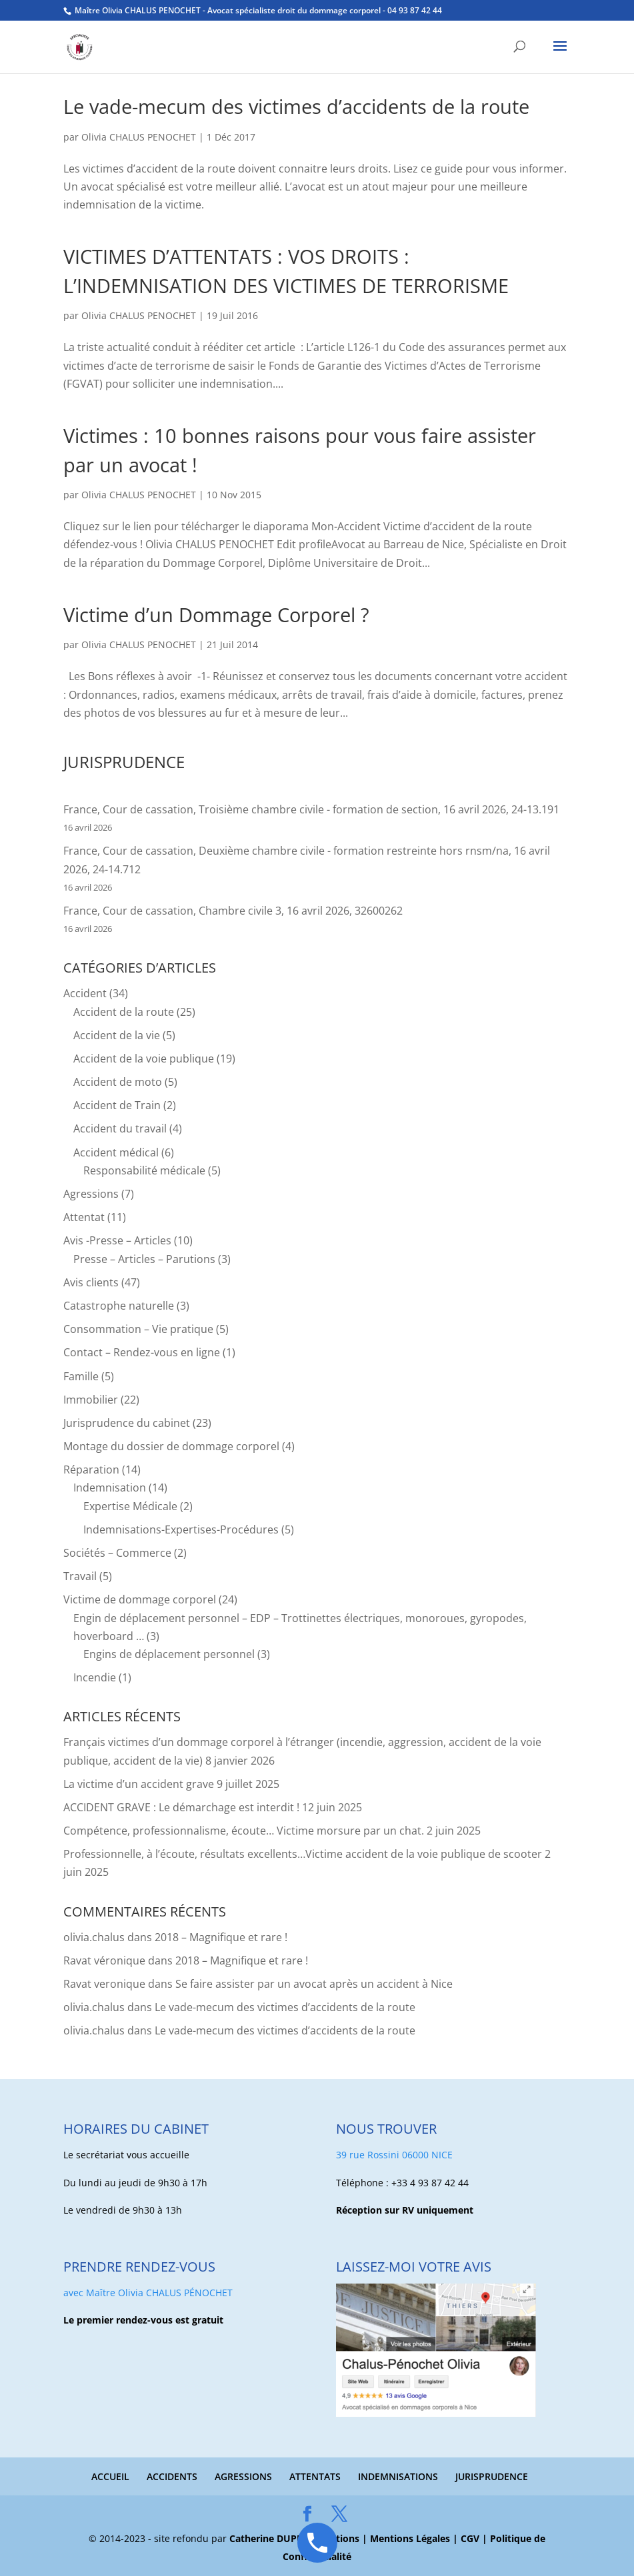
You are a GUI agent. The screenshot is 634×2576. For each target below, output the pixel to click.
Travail (80, 1576)
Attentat (84, 1217)
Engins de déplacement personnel (169, 1654)
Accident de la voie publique (143, 1058)
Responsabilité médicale (144, 1170)
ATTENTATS (315, 2476)
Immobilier (90, 1399)
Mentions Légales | (415, 2538)
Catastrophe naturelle (118, 1305)
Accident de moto (117, 1081)
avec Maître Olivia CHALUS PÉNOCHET (148, 2292)
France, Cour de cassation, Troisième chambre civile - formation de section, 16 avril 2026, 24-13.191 (311, 809)
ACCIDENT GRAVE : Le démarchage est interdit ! (181, 1807)
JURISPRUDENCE (491, 2476)
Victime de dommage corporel (139, 1599)
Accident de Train (117, 1105)
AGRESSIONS (243, 2476)
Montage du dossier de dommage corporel (171, 1446)
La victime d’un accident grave (138, 1784)
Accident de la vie (116, 1035)
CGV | (475, 2538)
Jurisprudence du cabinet (126, 1423)
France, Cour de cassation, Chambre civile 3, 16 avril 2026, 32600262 (233, 910)
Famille (81, 1376)
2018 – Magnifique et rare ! (221, 1937)
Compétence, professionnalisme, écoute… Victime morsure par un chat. (243, 1830)
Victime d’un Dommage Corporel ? (216, 615)
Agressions (91, 1193)
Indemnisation (109, 1487)
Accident (85, 993)
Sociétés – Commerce (117, 1552)
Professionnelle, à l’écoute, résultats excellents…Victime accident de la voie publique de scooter (302, 1854)
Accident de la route (123, 1012)
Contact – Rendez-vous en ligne (141, 1352)
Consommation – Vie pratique (138, 1329)
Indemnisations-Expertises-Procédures (181, 1529)
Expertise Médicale (130, 1506)
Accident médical (116, 1152)
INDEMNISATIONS (398, 2476)
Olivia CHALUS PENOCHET (138, 137)
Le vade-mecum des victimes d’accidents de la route (296, 106)
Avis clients (91, 1282)
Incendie (94, 1677)
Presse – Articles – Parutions (144, 1259)
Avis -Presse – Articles (117, 1240)
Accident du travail (120, 1128)
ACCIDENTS (172, 2476)
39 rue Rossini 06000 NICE (394, 2154)
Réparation (91, 1469)
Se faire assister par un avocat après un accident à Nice (314, 1983)
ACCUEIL (110, 2476)
